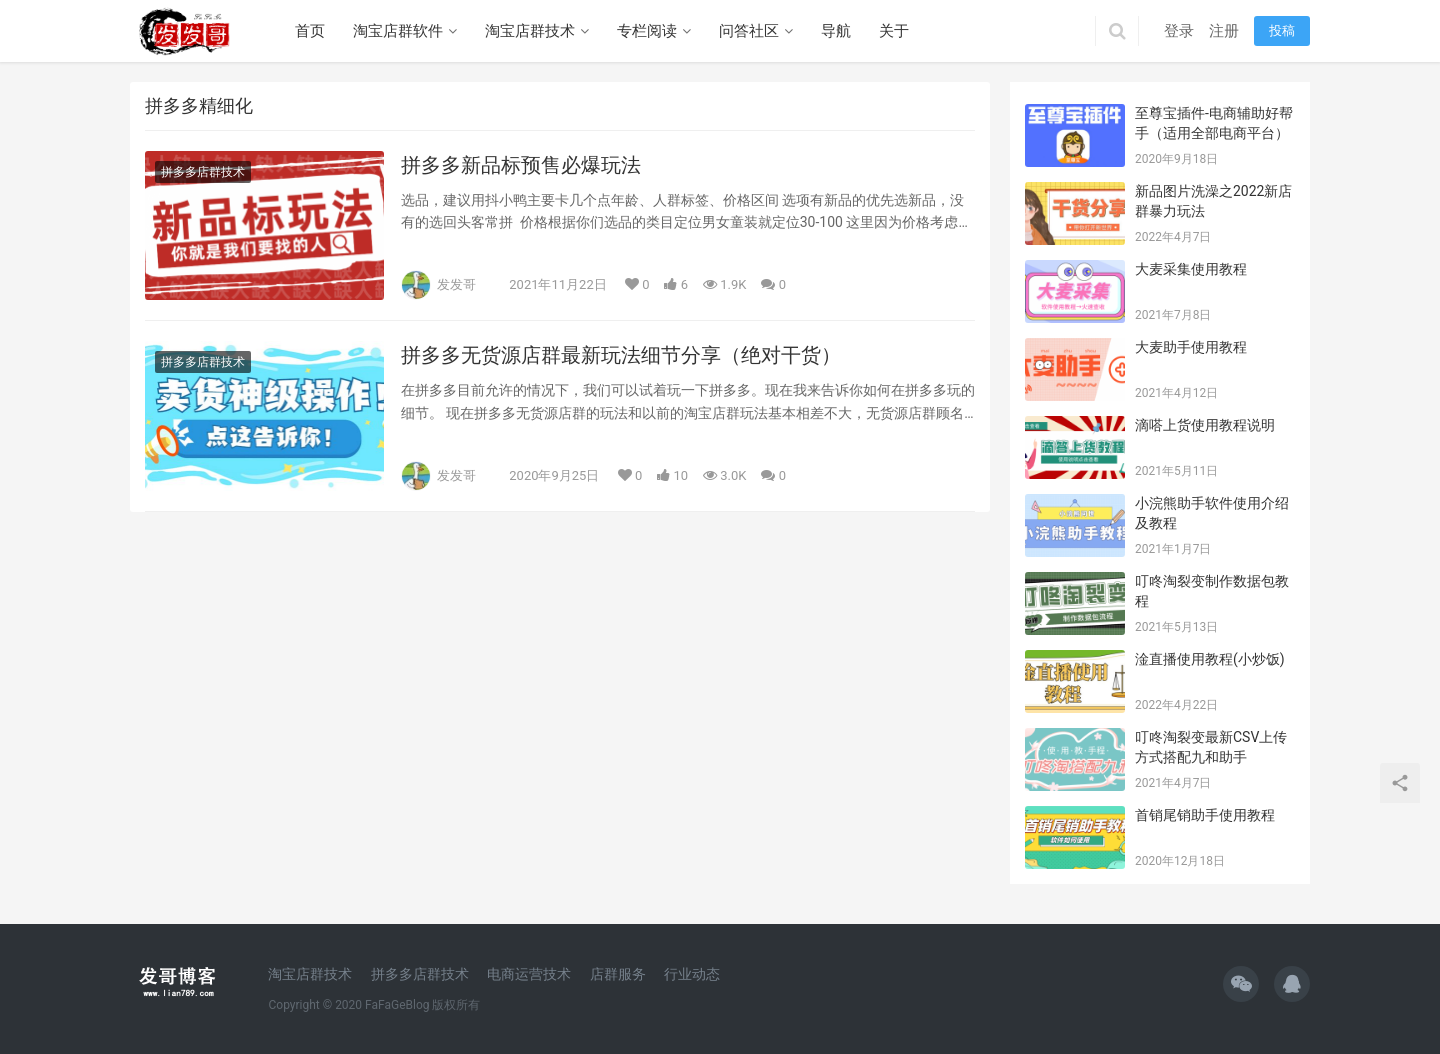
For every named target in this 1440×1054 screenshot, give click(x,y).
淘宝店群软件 (398, 31)
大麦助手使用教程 (1191, 347)
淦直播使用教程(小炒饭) (1210, 659)
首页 (310, 31)
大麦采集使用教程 (1191, 269)
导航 (836, 31)
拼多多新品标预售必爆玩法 (521, 165)
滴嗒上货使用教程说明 (1205, 425)
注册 (1224, 31)
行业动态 (692, 974)
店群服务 (618, 974)
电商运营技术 (529, 974)
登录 (1179, 31)
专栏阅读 (647, 31)
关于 (894, 31)
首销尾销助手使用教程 (1205, 815)
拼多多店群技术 (203, 172)
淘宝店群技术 (530, 31)
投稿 (1282, 30)
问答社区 (749, 31)
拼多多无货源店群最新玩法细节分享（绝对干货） (621, 355)
